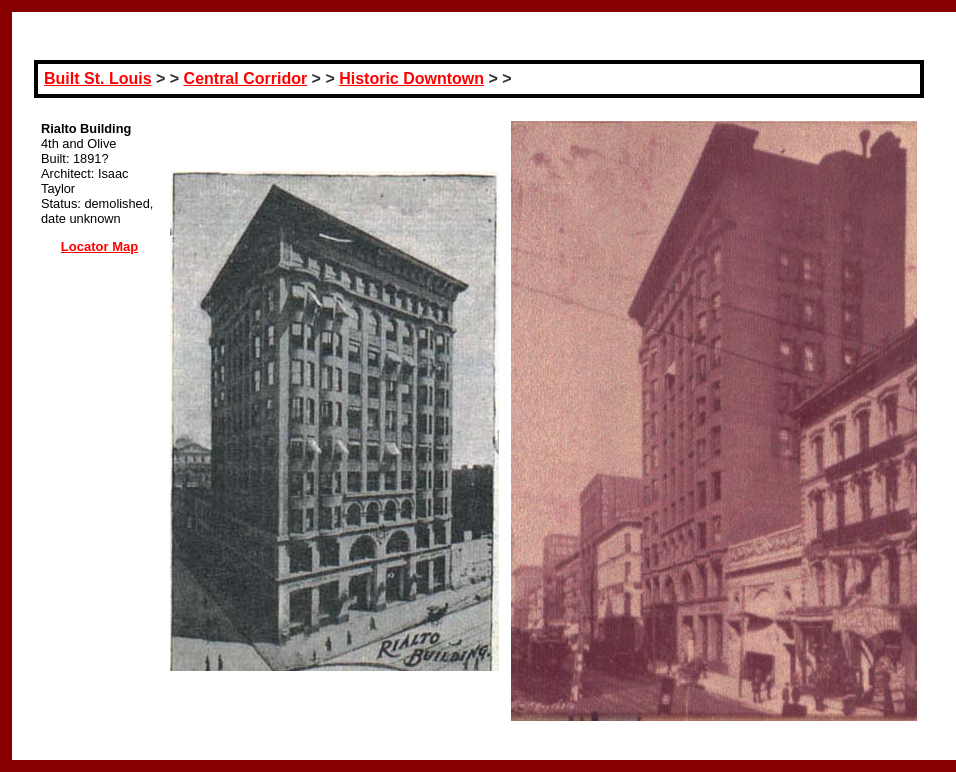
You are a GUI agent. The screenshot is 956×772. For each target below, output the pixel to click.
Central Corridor (246, 78)
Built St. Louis (98, 78)
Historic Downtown (411, 78)
